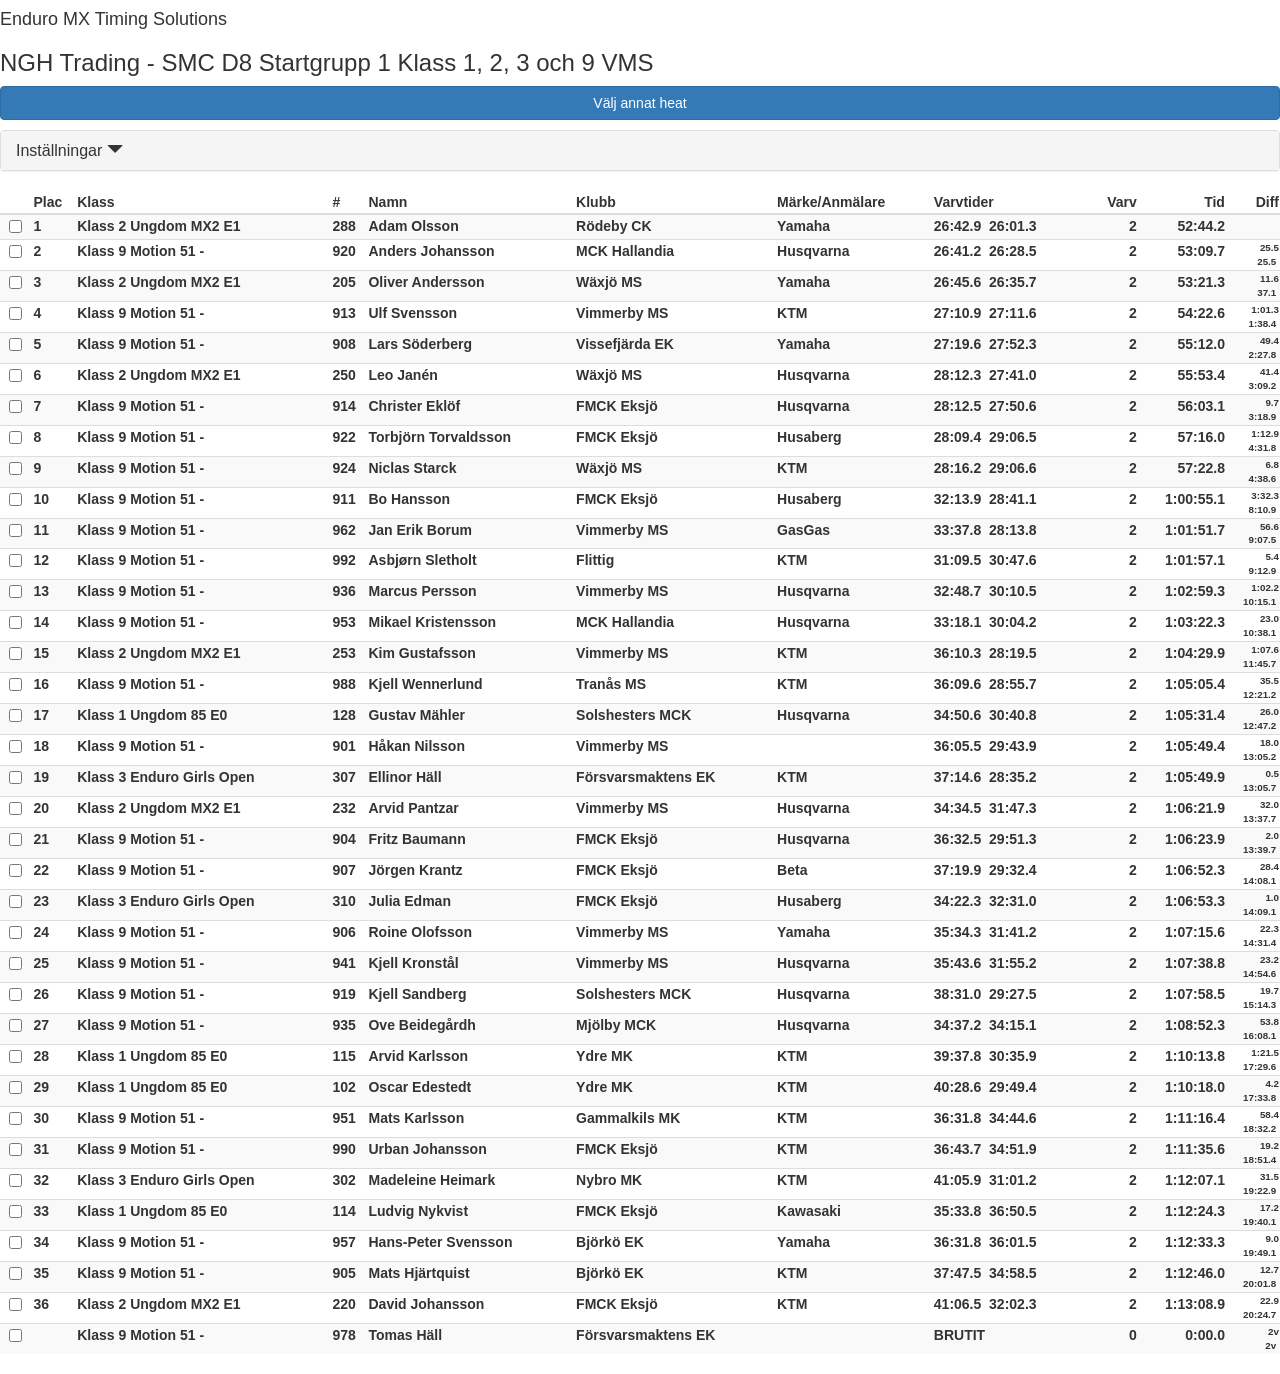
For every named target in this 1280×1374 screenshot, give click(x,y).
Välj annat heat (639, 103)
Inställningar (69, 150)
